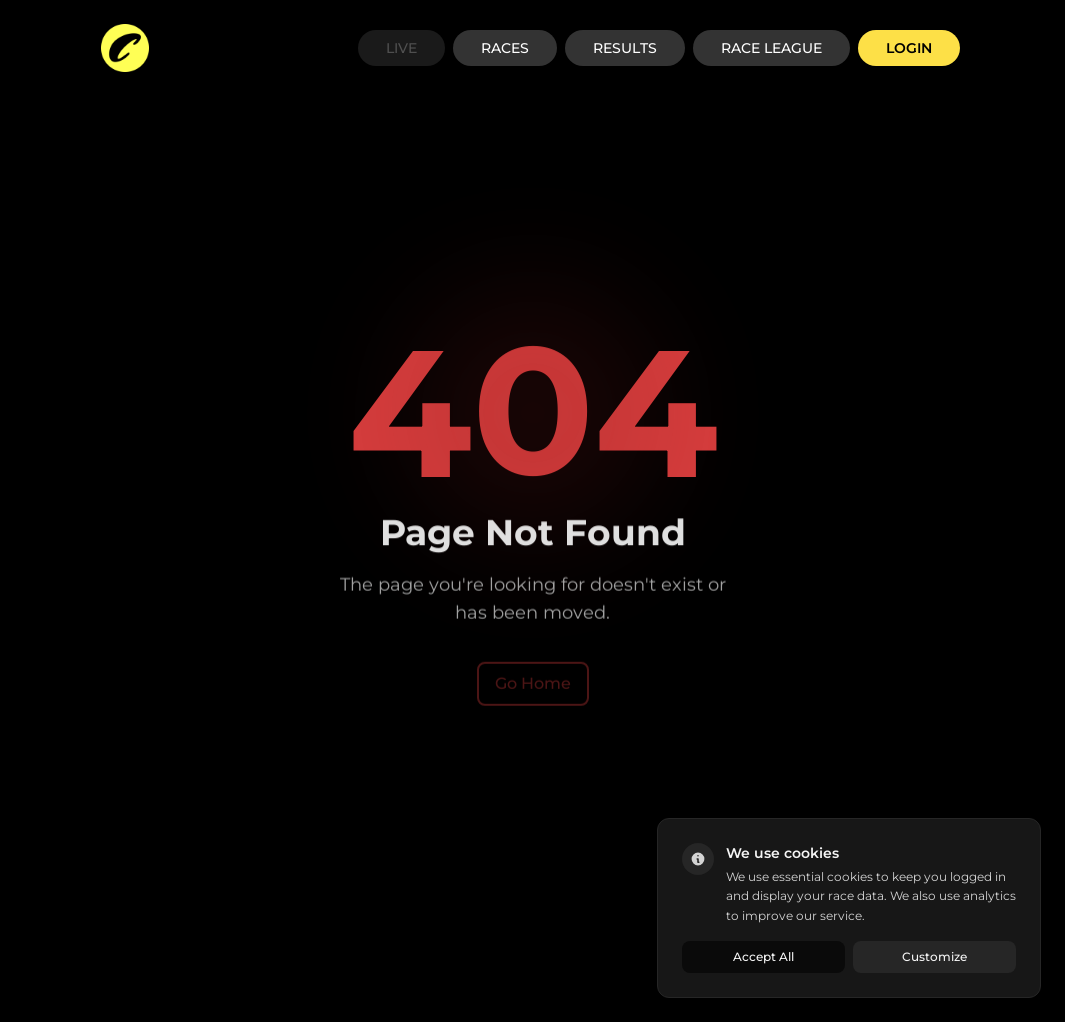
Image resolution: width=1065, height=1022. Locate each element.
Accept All (763, 956)
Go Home (533, 684)
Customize (934, 956)
